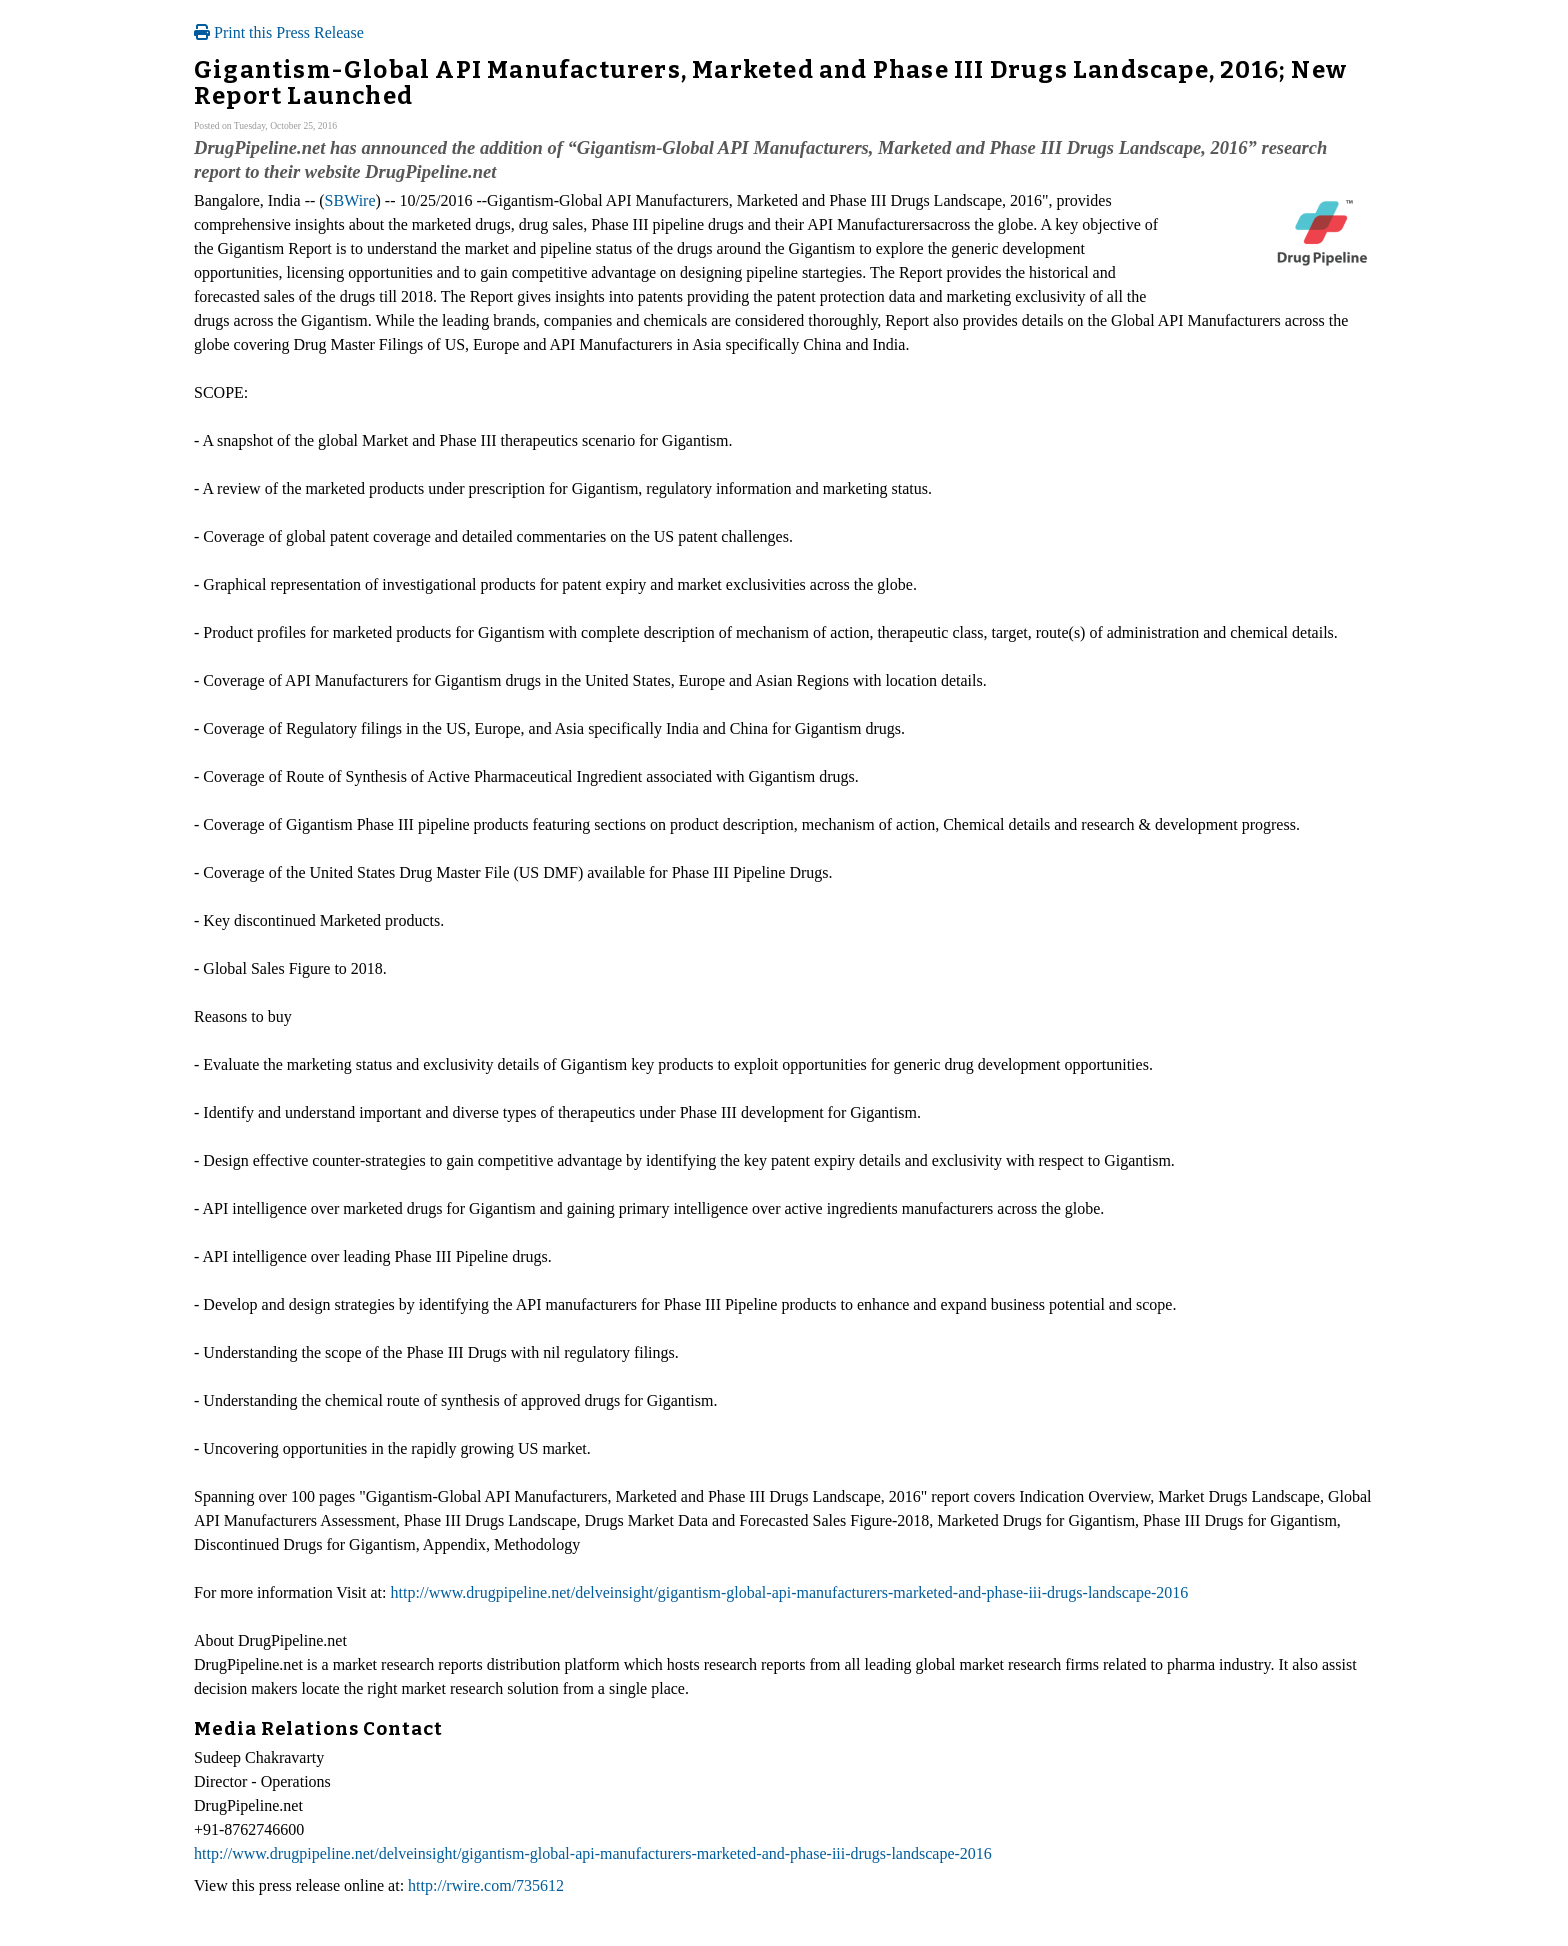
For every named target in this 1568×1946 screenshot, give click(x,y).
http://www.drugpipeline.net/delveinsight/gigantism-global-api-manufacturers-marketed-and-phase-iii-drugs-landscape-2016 (790, 1592)
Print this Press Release (279, 32)
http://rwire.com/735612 (486, 1885)
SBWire (350, 200)
